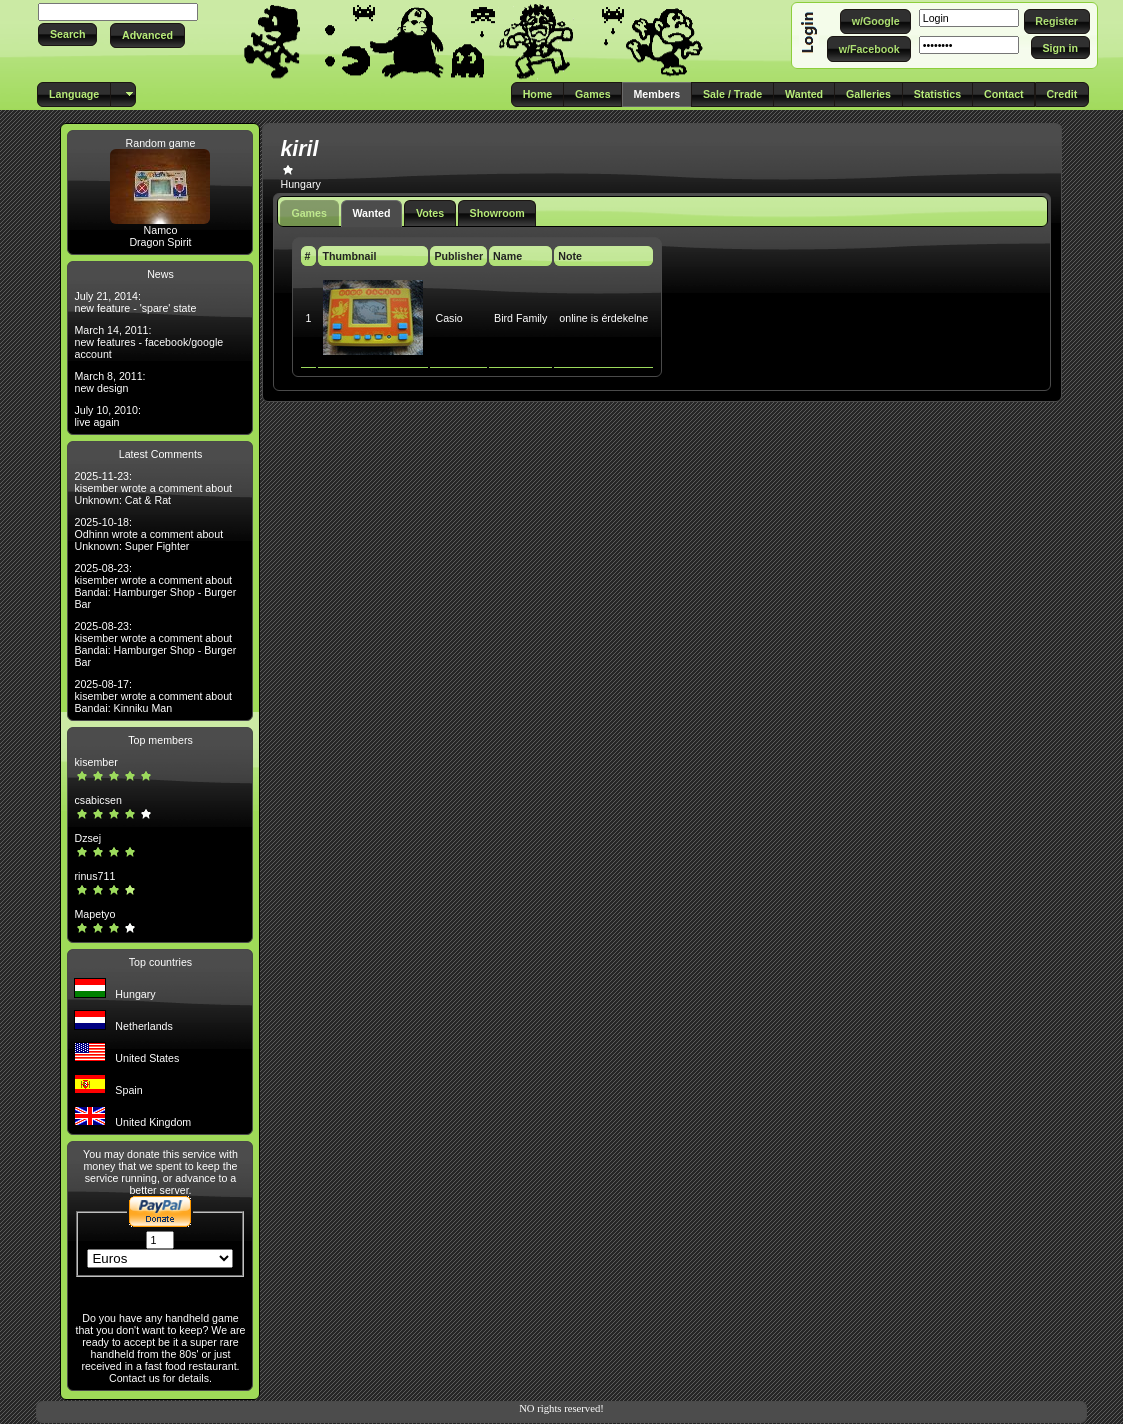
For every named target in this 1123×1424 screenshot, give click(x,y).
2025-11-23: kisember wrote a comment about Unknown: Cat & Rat (153, 488)
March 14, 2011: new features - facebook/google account (148, 342)
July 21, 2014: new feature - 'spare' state (135, 302)
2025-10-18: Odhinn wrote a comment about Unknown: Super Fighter (148, 534)
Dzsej (87, 838)
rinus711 (94, 876)
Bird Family (520, 318)
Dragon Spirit (160, 242)
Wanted (371, 213)
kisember (95, 762)
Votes (430, 213)
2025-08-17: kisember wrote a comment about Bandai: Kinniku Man (153, 696)
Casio (448, 318)
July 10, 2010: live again (107, 416)
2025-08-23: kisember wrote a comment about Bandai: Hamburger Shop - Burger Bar (155, 586)
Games (309, 213)
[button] (67, 34)
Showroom (497, 213)
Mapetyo (94, 914)
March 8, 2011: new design (109, 382)
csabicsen (97, 800)
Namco (161, 230)
